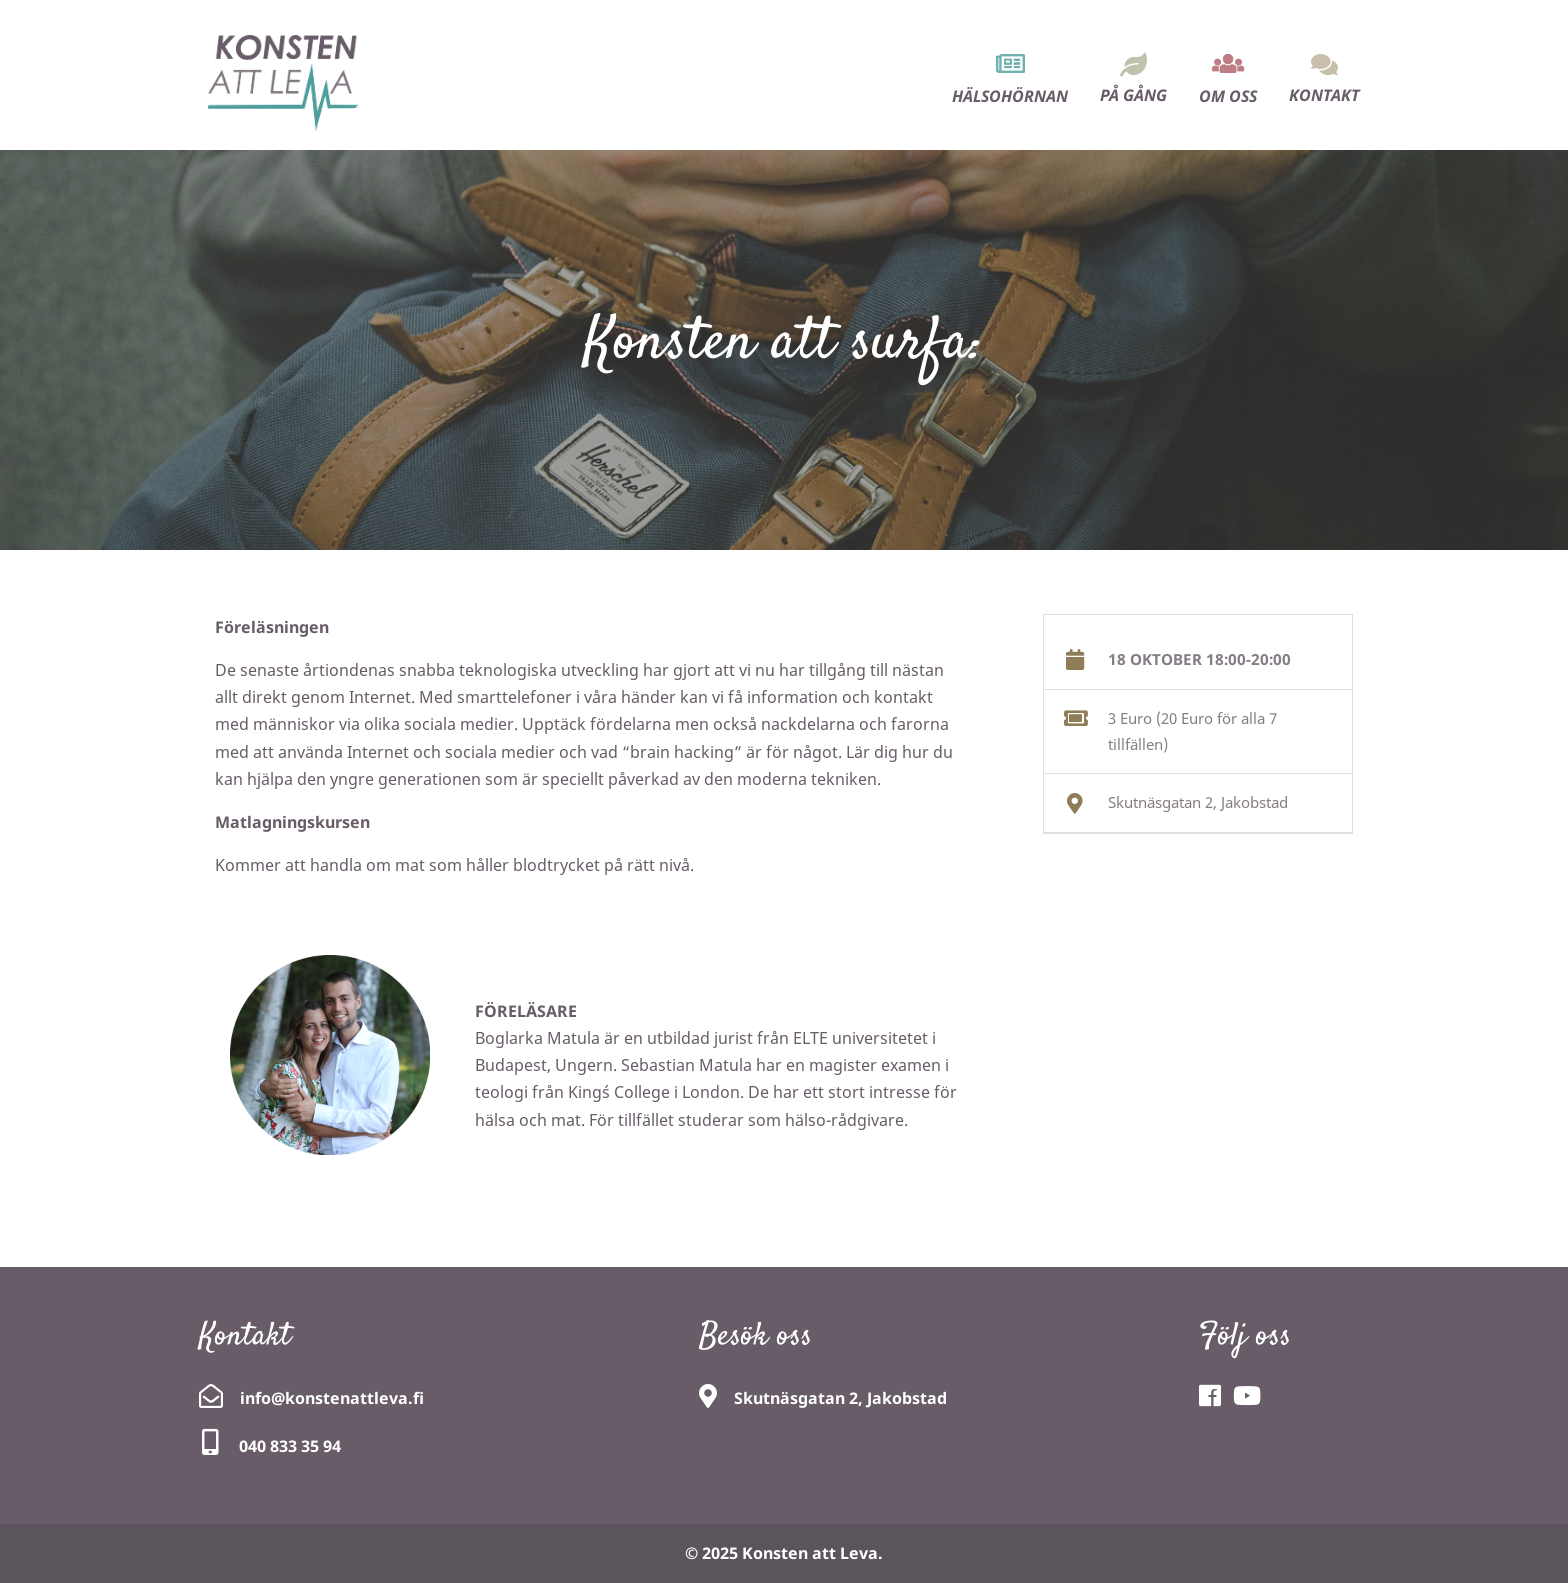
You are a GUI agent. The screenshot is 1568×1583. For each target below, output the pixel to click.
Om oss (1228, 96)
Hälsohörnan (1010, 96)
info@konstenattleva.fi (332, 1398)
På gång (1133, 95)
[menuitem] (1010, 61)
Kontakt (1324, 95)
